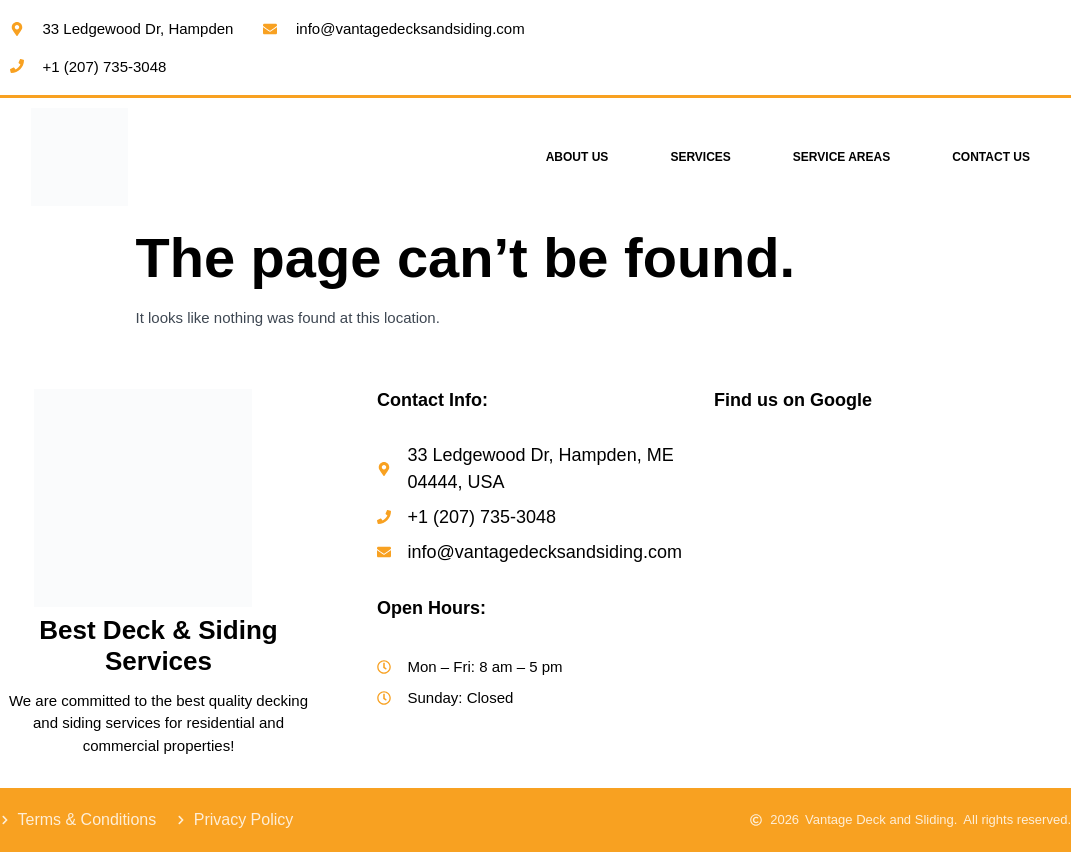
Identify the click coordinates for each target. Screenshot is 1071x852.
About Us (577, 157)
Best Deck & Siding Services (158, 645)
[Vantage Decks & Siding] (892, 583)
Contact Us (991, 157)
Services (700, 157)
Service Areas (841, 157)
